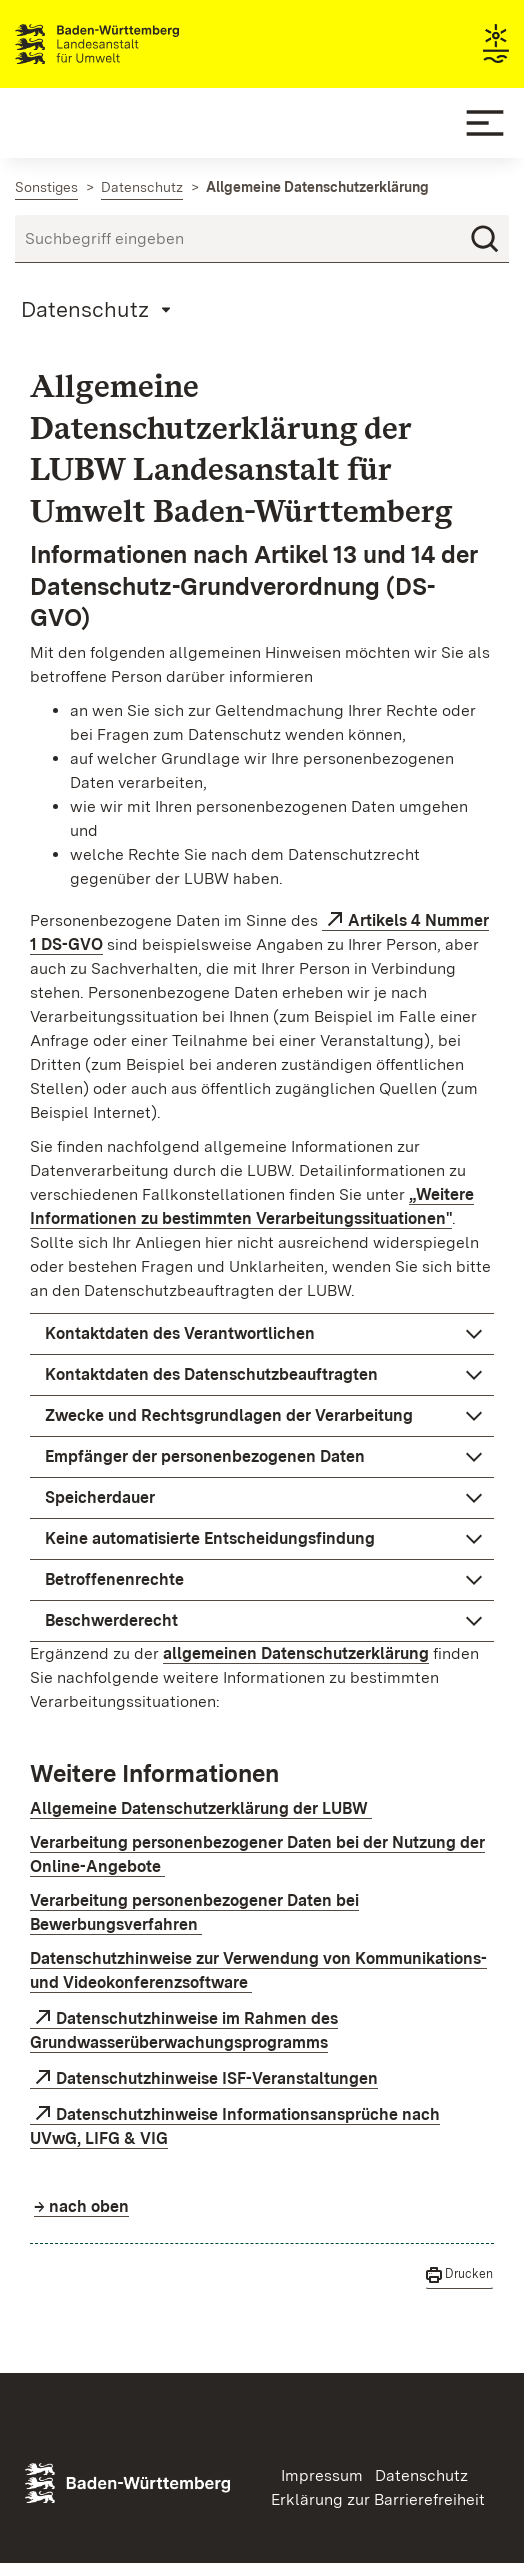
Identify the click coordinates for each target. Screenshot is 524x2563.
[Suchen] (485, 239)
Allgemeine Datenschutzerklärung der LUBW (201, 1808)
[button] (262, 1334)
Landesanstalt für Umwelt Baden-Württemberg (132, 44)
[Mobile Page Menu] (99, 309)
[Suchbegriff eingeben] (262, 239)
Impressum (322, 2475)
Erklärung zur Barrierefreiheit (378, 2499)
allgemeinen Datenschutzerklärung (296, 1653)
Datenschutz (421, 2475)
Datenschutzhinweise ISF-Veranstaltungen (217, 2078)
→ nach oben (81, 2206)
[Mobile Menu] (485, 123)
